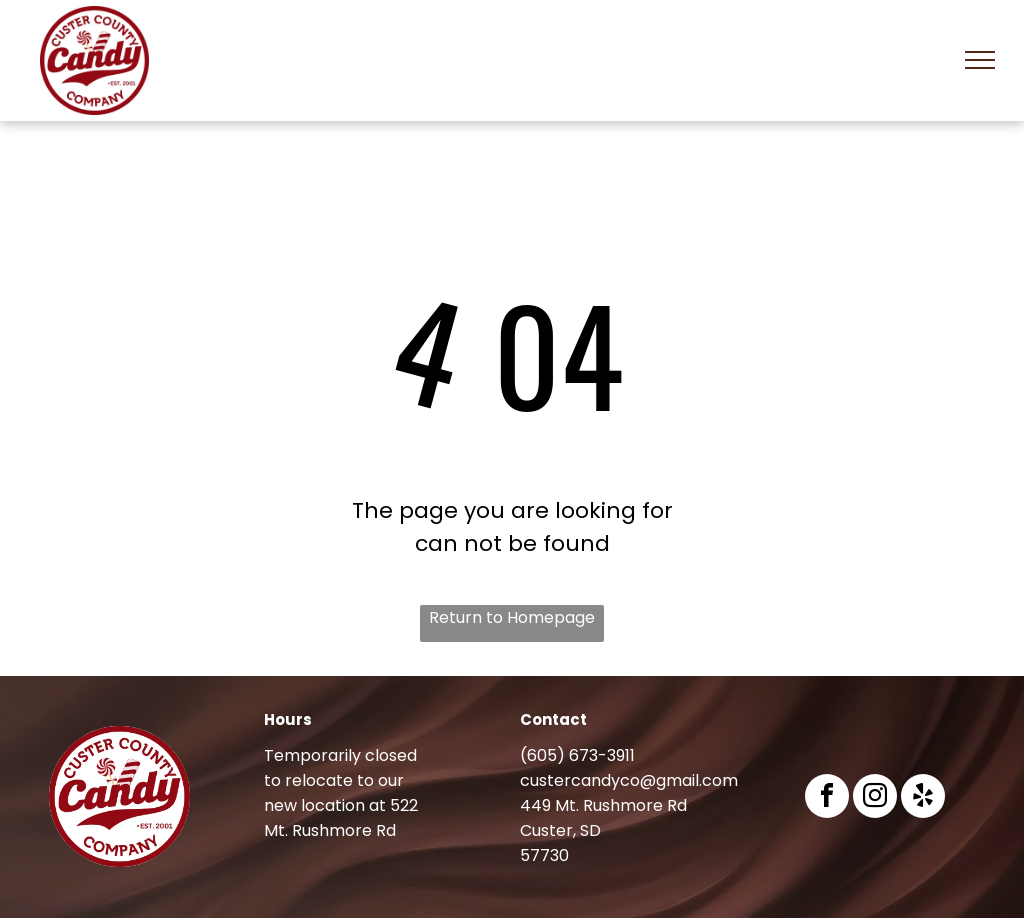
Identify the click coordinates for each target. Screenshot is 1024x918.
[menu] (980, 60)
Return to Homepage (512, 617)
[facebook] (827, 798)
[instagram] (875, 798)
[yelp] (923, 798)
